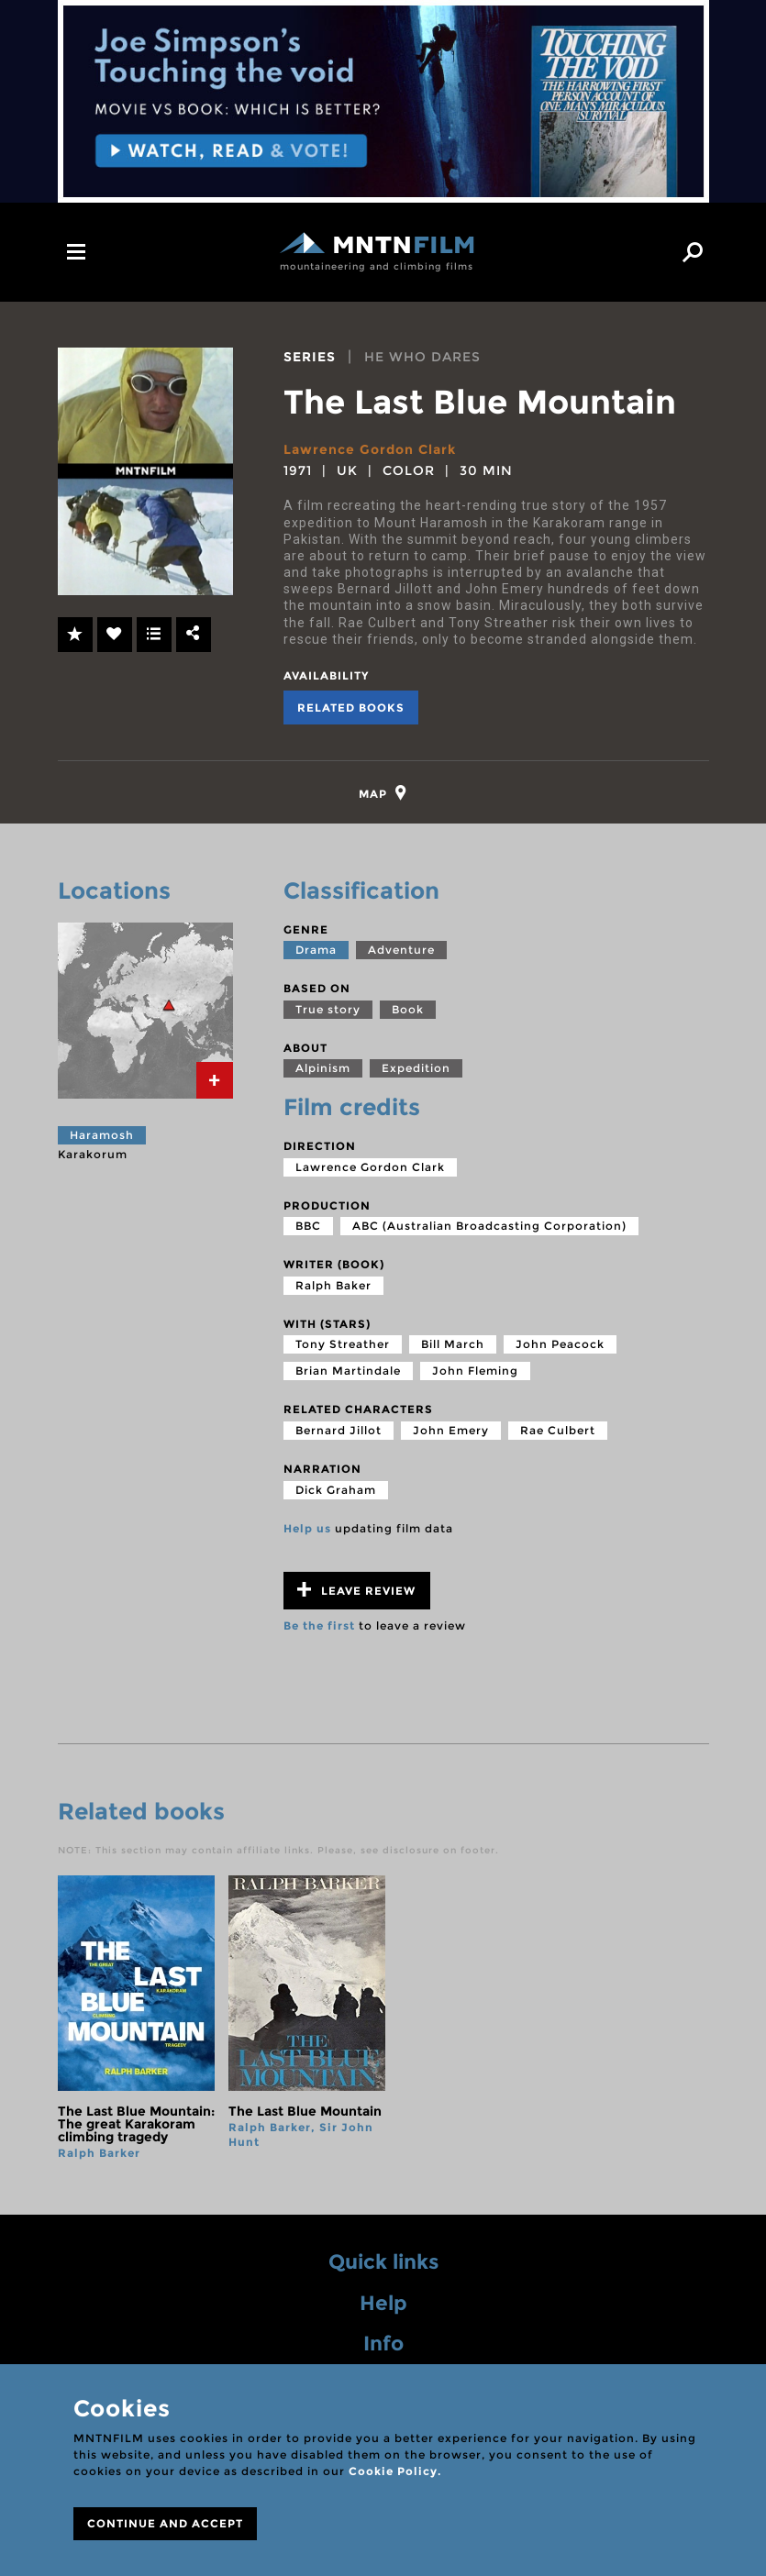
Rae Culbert (557, 1430)
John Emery (451, 1430)
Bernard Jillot (338, 1430)
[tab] (383, 793)
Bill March (452, 1344)
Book (408, 1009)
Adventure (401, 949)
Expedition (416, 1068)
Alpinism (322, 1068)
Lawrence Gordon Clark (369, 449)
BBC (308, 1226)
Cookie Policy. (395, 2471)
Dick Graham (335, 1490)
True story (328, 1009)
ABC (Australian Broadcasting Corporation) (489, 1226)
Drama (316, 949)
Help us (307, 1528)
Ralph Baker (333, 1285)
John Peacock (560, 1344)
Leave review (356, 1590)
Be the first (319, 1625)
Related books (351, 707)
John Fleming (475, 1370)
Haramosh (102, 1135)
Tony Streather (342, 1344)
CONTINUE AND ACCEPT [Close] (165, 2523)
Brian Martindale (348, 1370)
